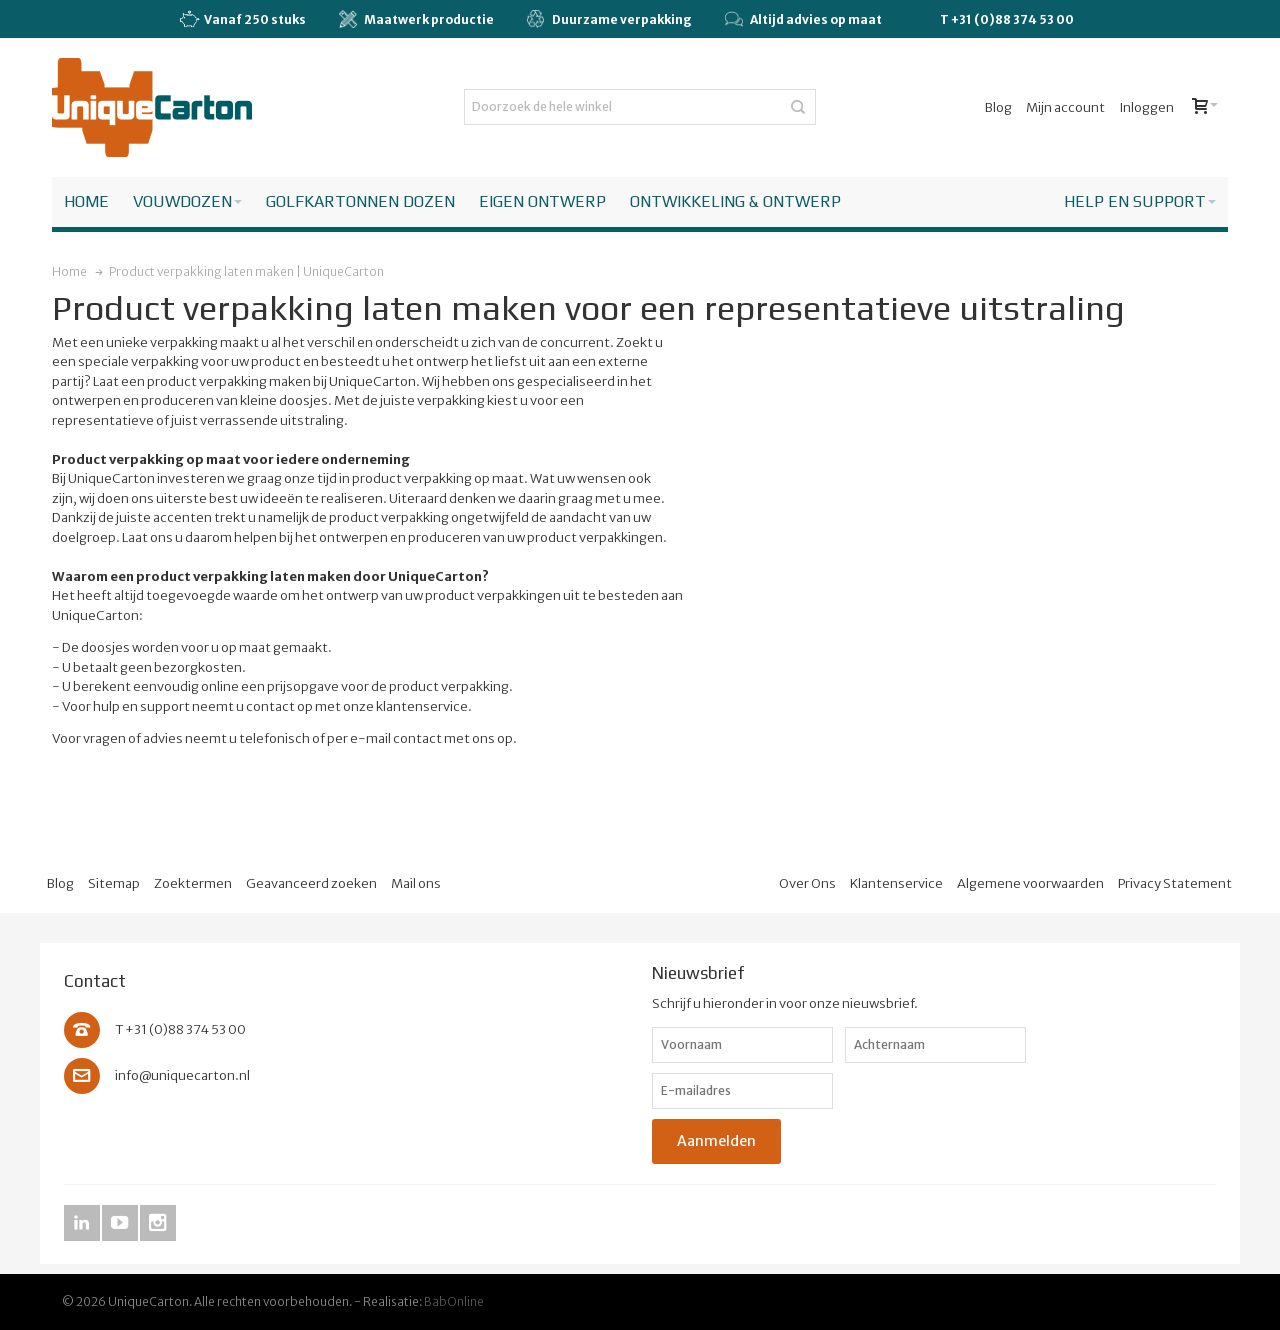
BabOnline (454, 1301)
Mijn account (1065, 107)
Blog (998, 107)
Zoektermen (193, 883)
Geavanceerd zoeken (311, 883)
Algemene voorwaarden (1030, 883)
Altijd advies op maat (803, 19)
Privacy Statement (1175, 883)
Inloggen (1146, 107)
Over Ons (807, 883)
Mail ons (416, 883)
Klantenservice (896, 883)
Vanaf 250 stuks (242, 20)
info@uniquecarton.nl (182, 1075)
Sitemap (114, 883)
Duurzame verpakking (609, 19)
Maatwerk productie (416, 19)
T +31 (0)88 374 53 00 (1007, 19)
